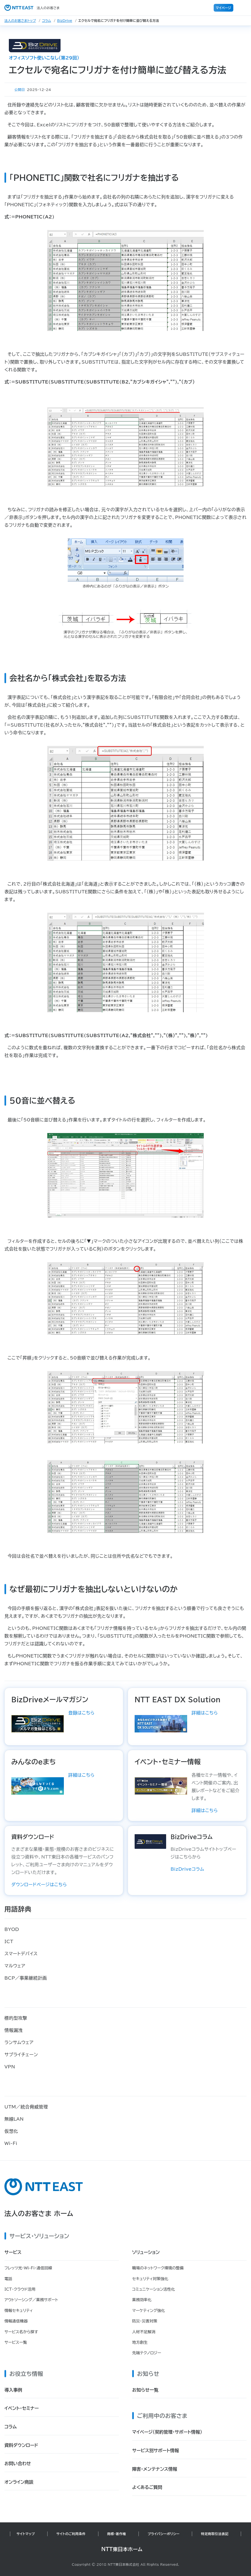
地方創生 (140, 2342)
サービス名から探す (21, 2332)
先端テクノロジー (146, 2353)
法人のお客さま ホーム (38, 2213)
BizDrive (64, 20)
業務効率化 (141, 2300)
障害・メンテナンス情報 (154, 2469)
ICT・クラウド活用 (19, 2289)
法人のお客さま (32, 8)
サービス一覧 (15, 2342)
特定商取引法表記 (214, 2533)
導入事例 (13, 2390)
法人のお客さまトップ (20, 20)
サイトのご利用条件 (71, 2533)
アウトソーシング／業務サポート (31, 2300)
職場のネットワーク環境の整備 (158, 2268)
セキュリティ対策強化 (150, 2279)
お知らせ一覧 (145, 2390)
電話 (8, 2279)
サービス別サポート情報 (155, 2450)
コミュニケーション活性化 (153, 2289)
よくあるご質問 (147, 2487)
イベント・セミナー (21, 2408)
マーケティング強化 (148, 2311)
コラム (46, 20)
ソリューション (146, 2252)
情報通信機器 (16, 2321)
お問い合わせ (17, 2463)
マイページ (223, 7)
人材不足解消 (143, 2332)
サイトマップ (26, 2533)
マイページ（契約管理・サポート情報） (167, 2432)
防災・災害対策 (144, 2321)
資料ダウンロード (21, 2445)
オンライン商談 (18, 2482)
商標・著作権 (116, 2533)
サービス (13, 2252)
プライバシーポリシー (163, 2533)
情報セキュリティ (18, 2311)
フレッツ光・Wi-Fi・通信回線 (28, 2268)
